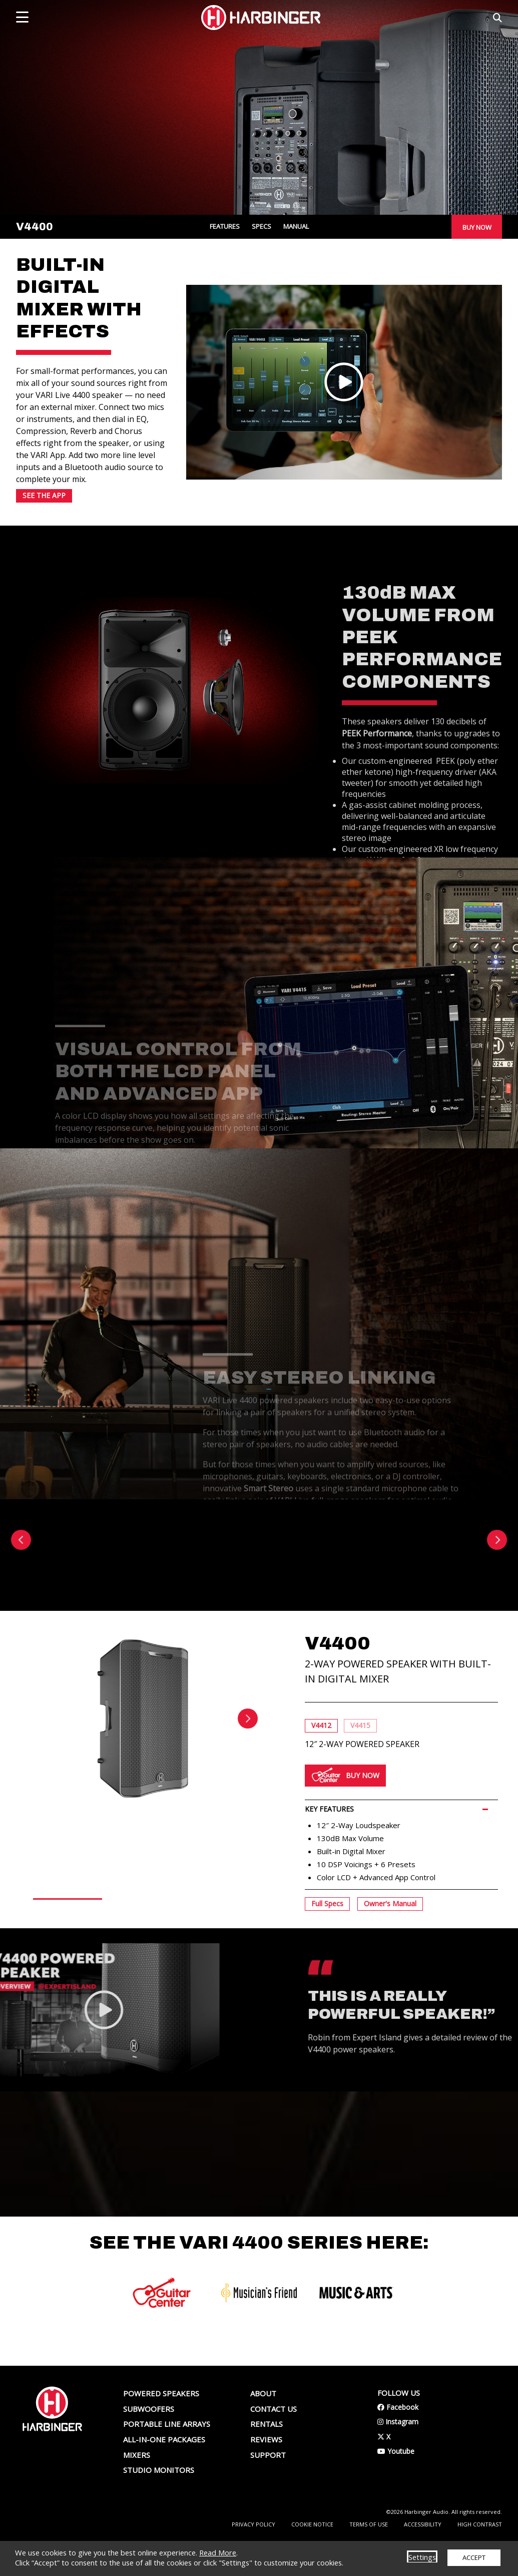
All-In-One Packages (164, 2474)
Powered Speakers (161, 2428)
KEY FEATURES (329, 1868)
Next (248, 1778)
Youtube (395, 2485)
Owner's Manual (390, 1962)
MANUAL (296, 226)
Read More (217, 2552)
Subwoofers (148, 2443)
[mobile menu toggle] (22, 17)
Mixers (136, 2489)
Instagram (397, 2456)
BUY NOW (476, 227)
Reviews (266, 2474)
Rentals (266, 2459)
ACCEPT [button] (473, 2557)
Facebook (397, 2442)
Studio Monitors (158, 2505)
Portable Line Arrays (166, 2459)
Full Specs (327, 1962)
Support (268, 2489)
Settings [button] (422, 2557)
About (263, 2428)
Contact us (273, 2443)
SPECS (261, 226)
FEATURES (225, 226)
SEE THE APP (44, 499)
